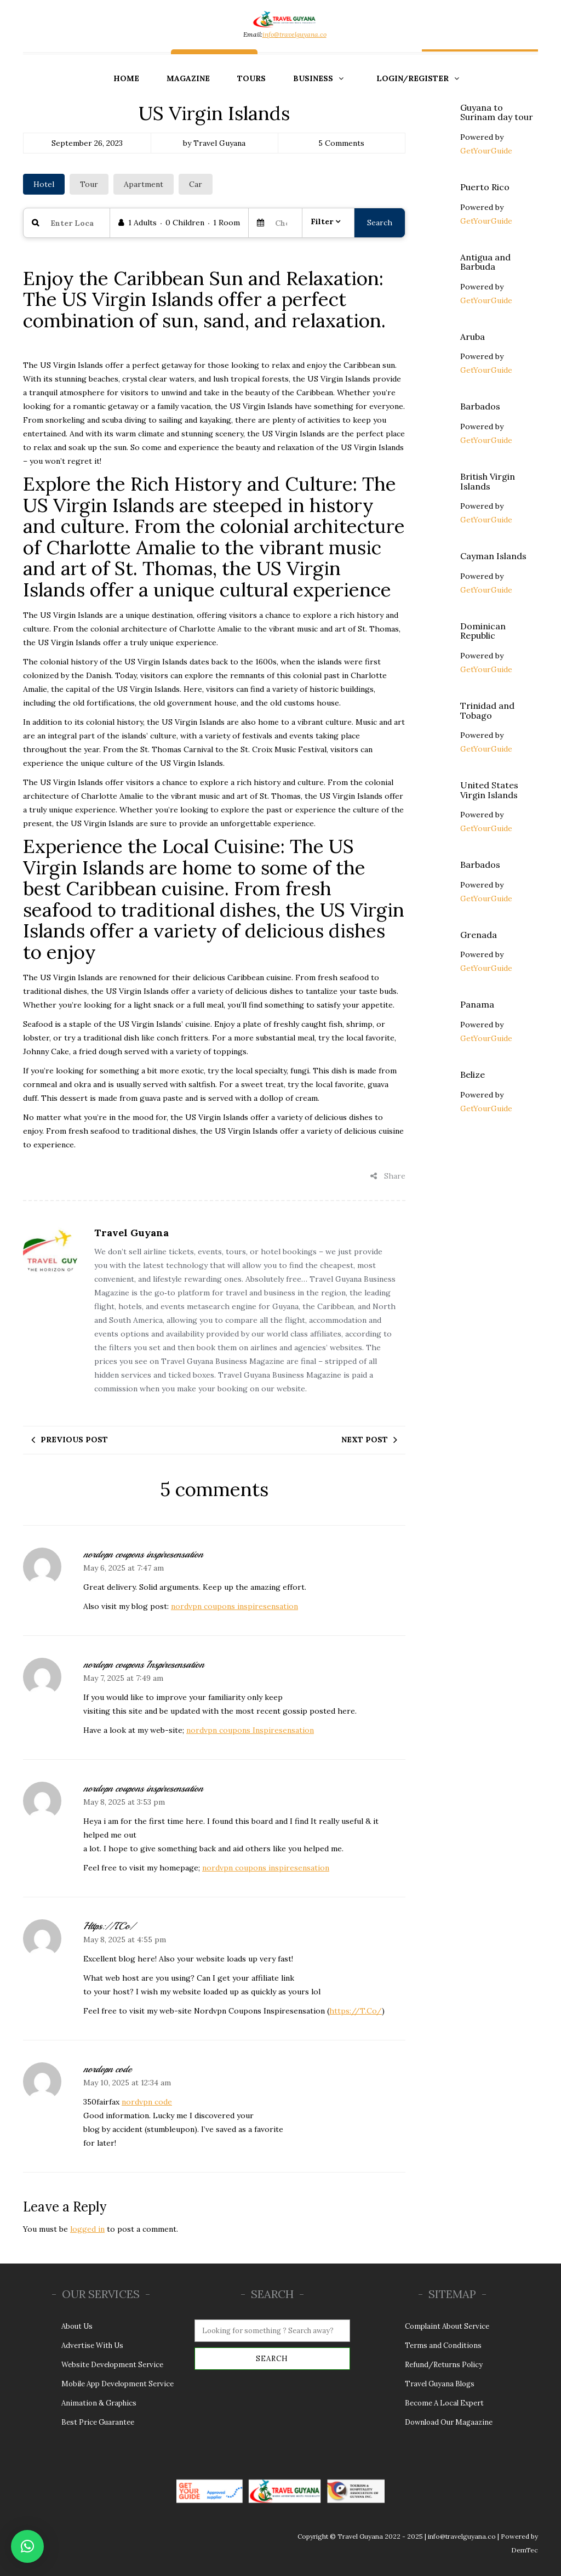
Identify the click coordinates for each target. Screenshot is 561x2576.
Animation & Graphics (98, 2403)
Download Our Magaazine (449, 2422)
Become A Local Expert (444, 2403)
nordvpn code (147, 2102)
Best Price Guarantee (98, 2422)
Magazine (188, 78)
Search (379, 223)
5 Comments (341, 143)
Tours (251, 78)
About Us (77, 2326)
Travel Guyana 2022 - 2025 (380, 2536)
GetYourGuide (486, 151)
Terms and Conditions (443, 2345)
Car (195, 184)
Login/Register (412, 78)
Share (387, 1176)
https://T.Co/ (355, 2011)
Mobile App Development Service (117, 2384)
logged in (87, 2229)
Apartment (143, 184)
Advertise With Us (92, 2345)
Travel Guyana (131, 1232)
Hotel (43, 184)
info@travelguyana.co (294, 34)
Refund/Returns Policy (444, 2364)
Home (126, 78)
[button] (27, 2546)
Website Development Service (112, 2364)
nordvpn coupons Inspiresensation (250, 1730)
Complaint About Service (447, 2326)
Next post (364, 1440)
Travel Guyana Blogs (439, 2384)
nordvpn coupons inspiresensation (234, 1606)
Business (313, 78)
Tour (89, 184)
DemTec (524, 2550)
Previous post (74, 1440)
